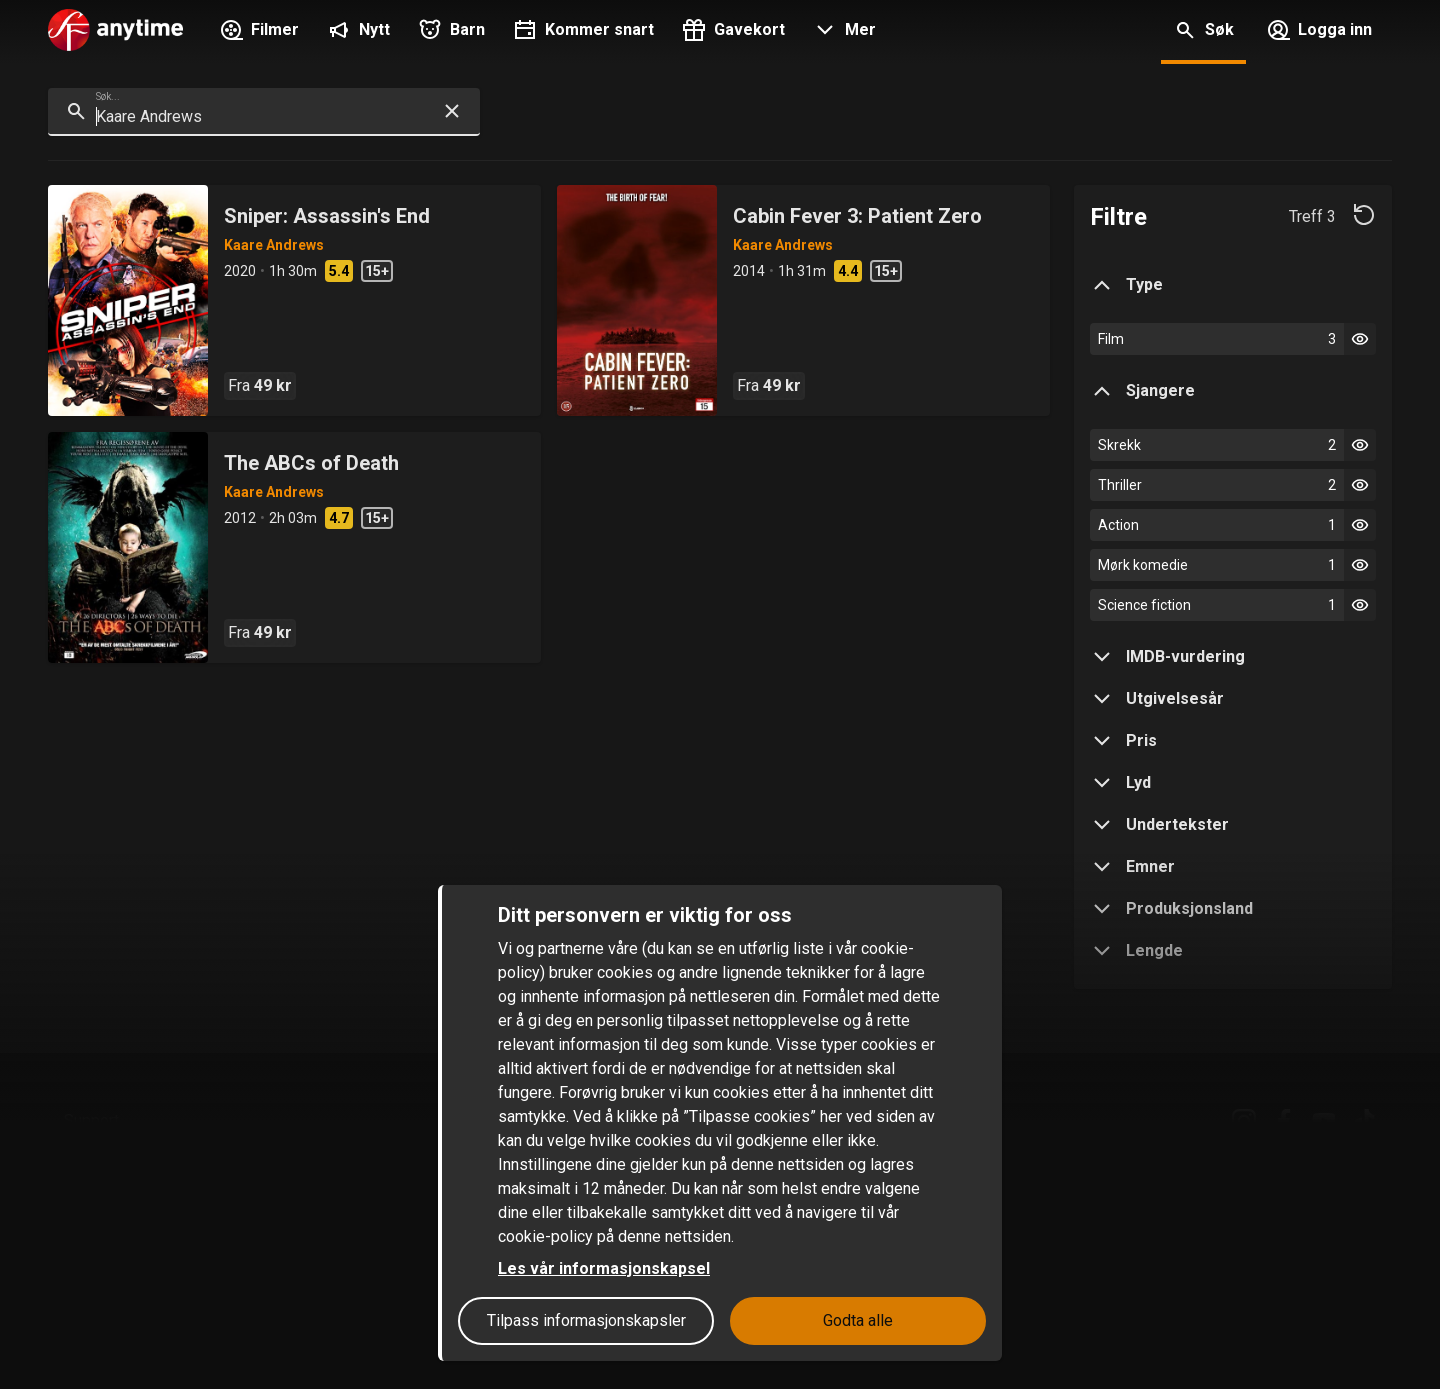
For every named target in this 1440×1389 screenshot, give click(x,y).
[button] (842, 32)
